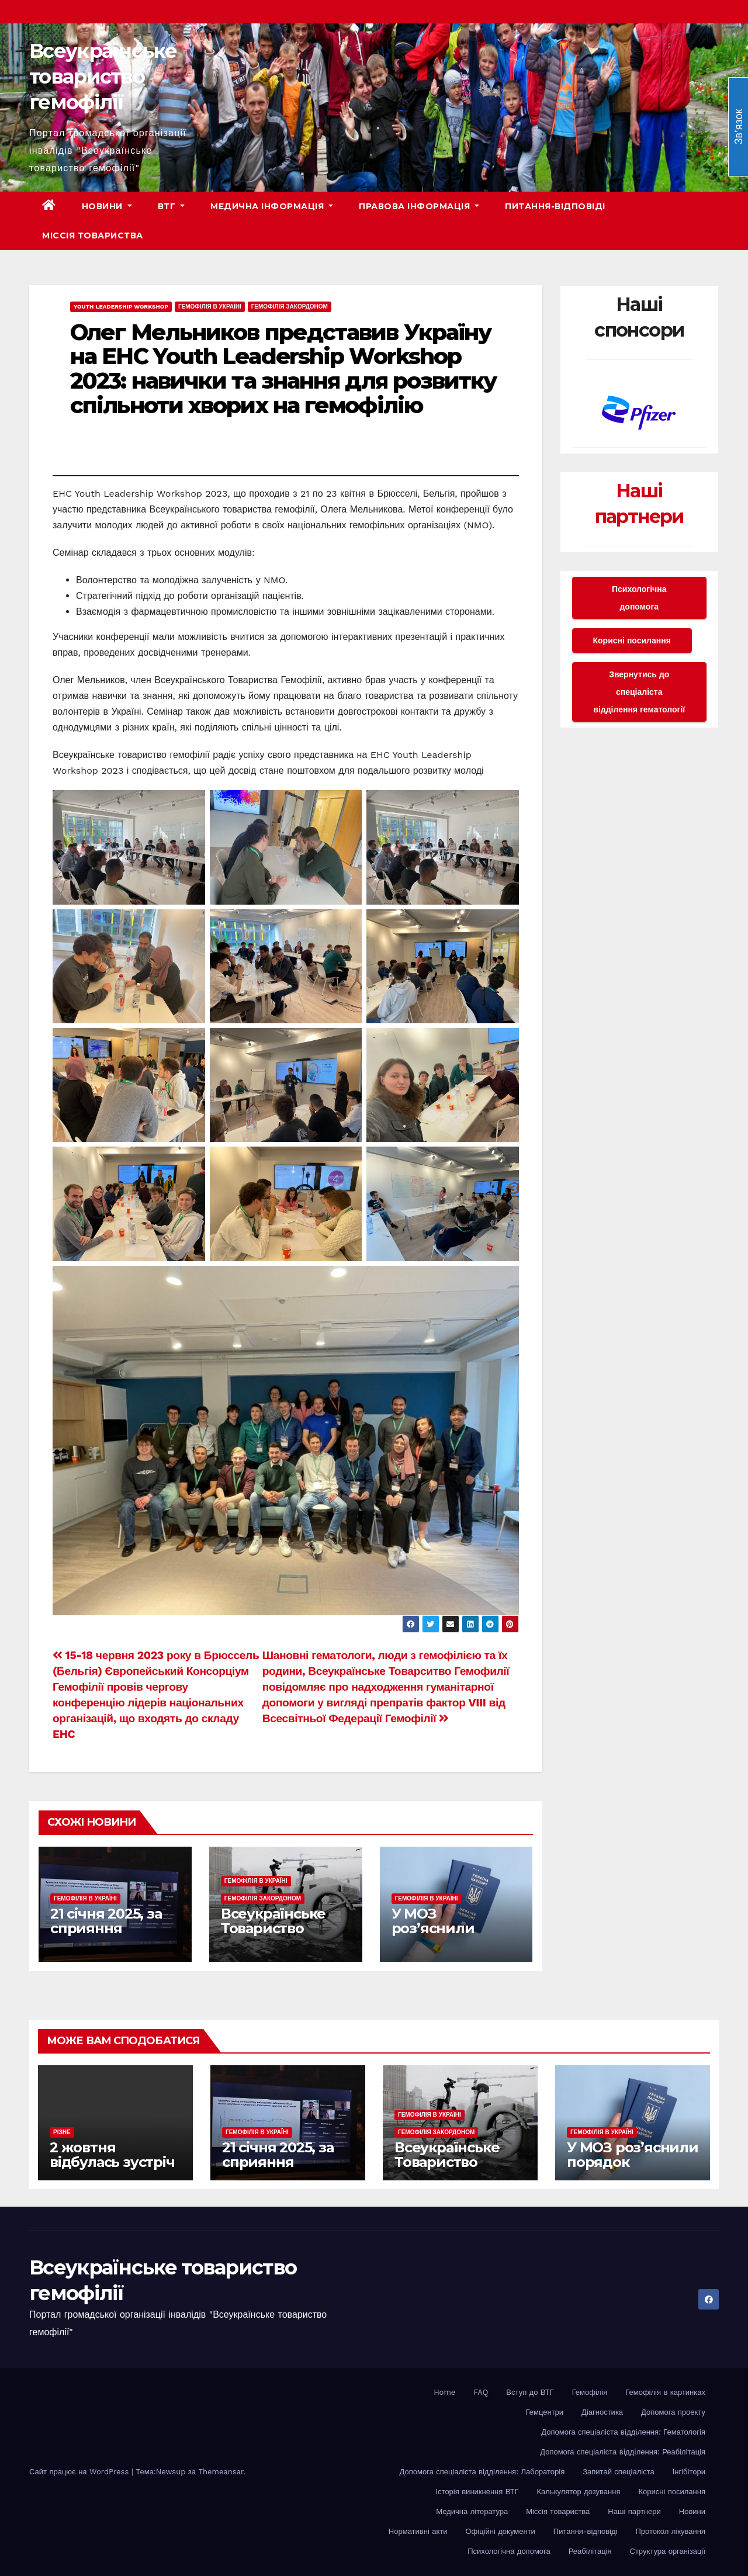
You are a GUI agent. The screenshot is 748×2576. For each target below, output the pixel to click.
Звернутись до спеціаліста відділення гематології (639, 692)
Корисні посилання (632, 640)
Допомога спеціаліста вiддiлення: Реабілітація (622, 2451)
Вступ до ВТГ (529, 2392)
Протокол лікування (670, 2531)
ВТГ (171, 206)
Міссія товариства (92, 235)
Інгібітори (689, 2471)
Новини (107, 206)
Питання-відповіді (555, 206)
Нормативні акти (418, 2531)
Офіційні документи (500, 2531)
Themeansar (220, 2471)
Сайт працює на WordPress (80, 2471)
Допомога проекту (673, 2412)
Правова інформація (419, 206)
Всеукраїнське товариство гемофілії (102, 77)
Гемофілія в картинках (665, 2392)
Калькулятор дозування (579, 2491)
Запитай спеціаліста (618, 2471)
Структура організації (667, 2551)
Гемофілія (590, 2392)
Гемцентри (545, 2412)
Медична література (472, 2511)
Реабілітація (590, 2551)
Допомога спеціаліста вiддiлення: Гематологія (623, 2432)
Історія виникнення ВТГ (476, 2491)
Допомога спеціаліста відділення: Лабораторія (482, 2471)
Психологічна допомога (639, 597)
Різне (62, 2132)
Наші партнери (634, 2511)
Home (444, 2392)
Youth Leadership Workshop (121, 306)
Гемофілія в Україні (209, 306)
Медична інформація (271, 206)
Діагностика (602, 2412)
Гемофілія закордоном (289, 306)
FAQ (480, 2392)
